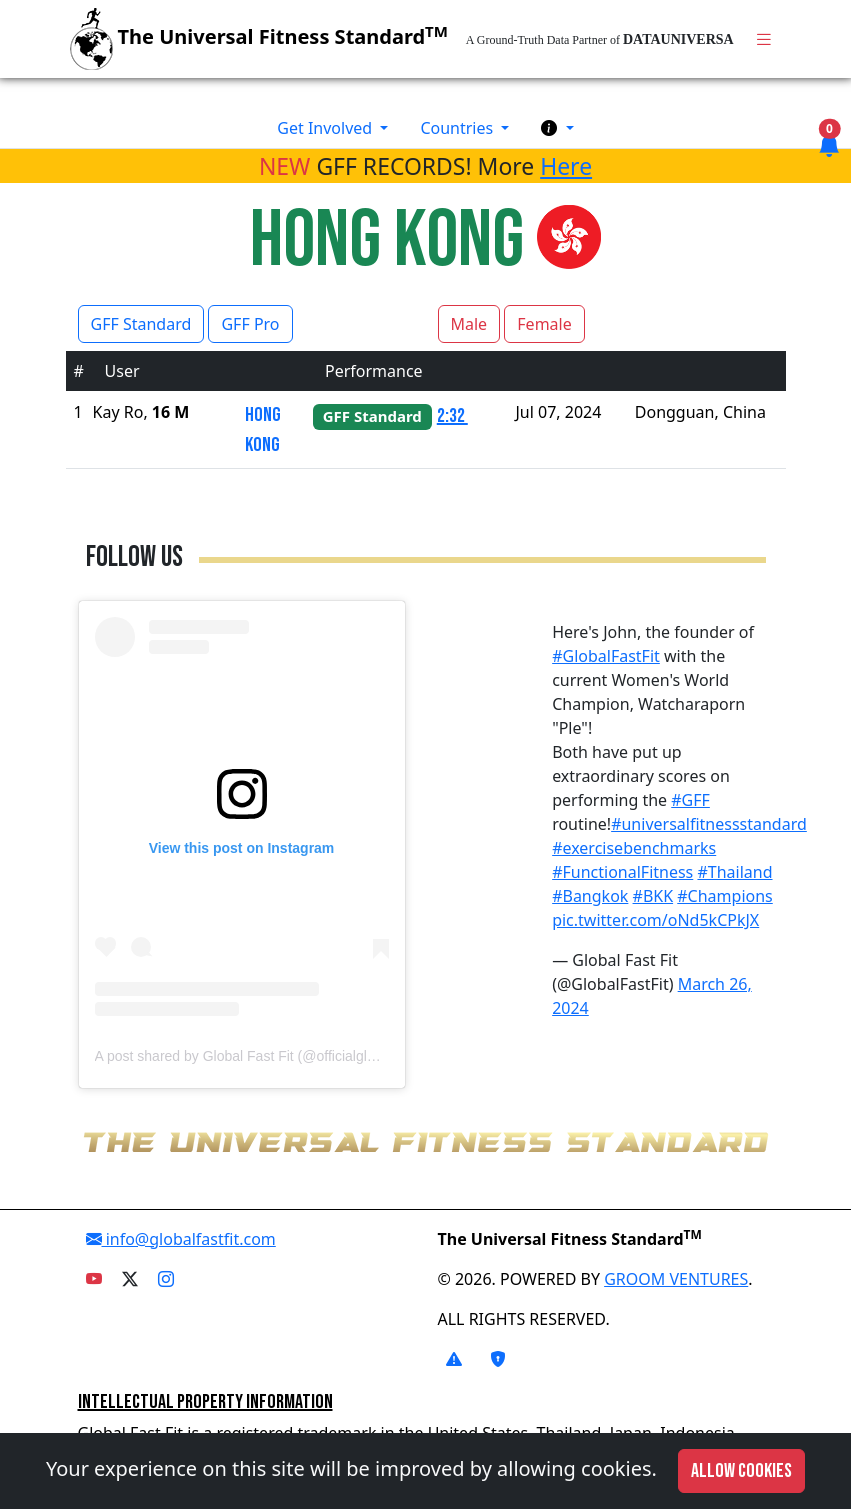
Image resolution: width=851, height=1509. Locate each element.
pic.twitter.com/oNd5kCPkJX (655, 920)
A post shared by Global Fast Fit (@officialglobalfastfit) (263, 1056)
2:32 (452, 416)
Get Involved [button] (326, 128)
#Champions (724, 896)
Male (469, 324)
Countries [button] (458, 128)
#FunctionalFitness (622, 872)
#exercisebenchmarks (634, 848)
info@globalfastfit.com (181, 1239)
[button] (557, 128)
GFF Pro (250, 324)
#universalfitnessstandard (709, 824)
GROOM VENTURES (676, 1279)
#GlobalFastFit (606, 656)
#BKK (653, 896)
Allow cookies (741, 1471)
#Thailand (734, 872)
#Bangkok (590, 896)
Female (544, 324)
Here (566, 166)
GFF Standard (141, 324)
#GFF (690, 800)
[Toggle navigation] (764, 39)
